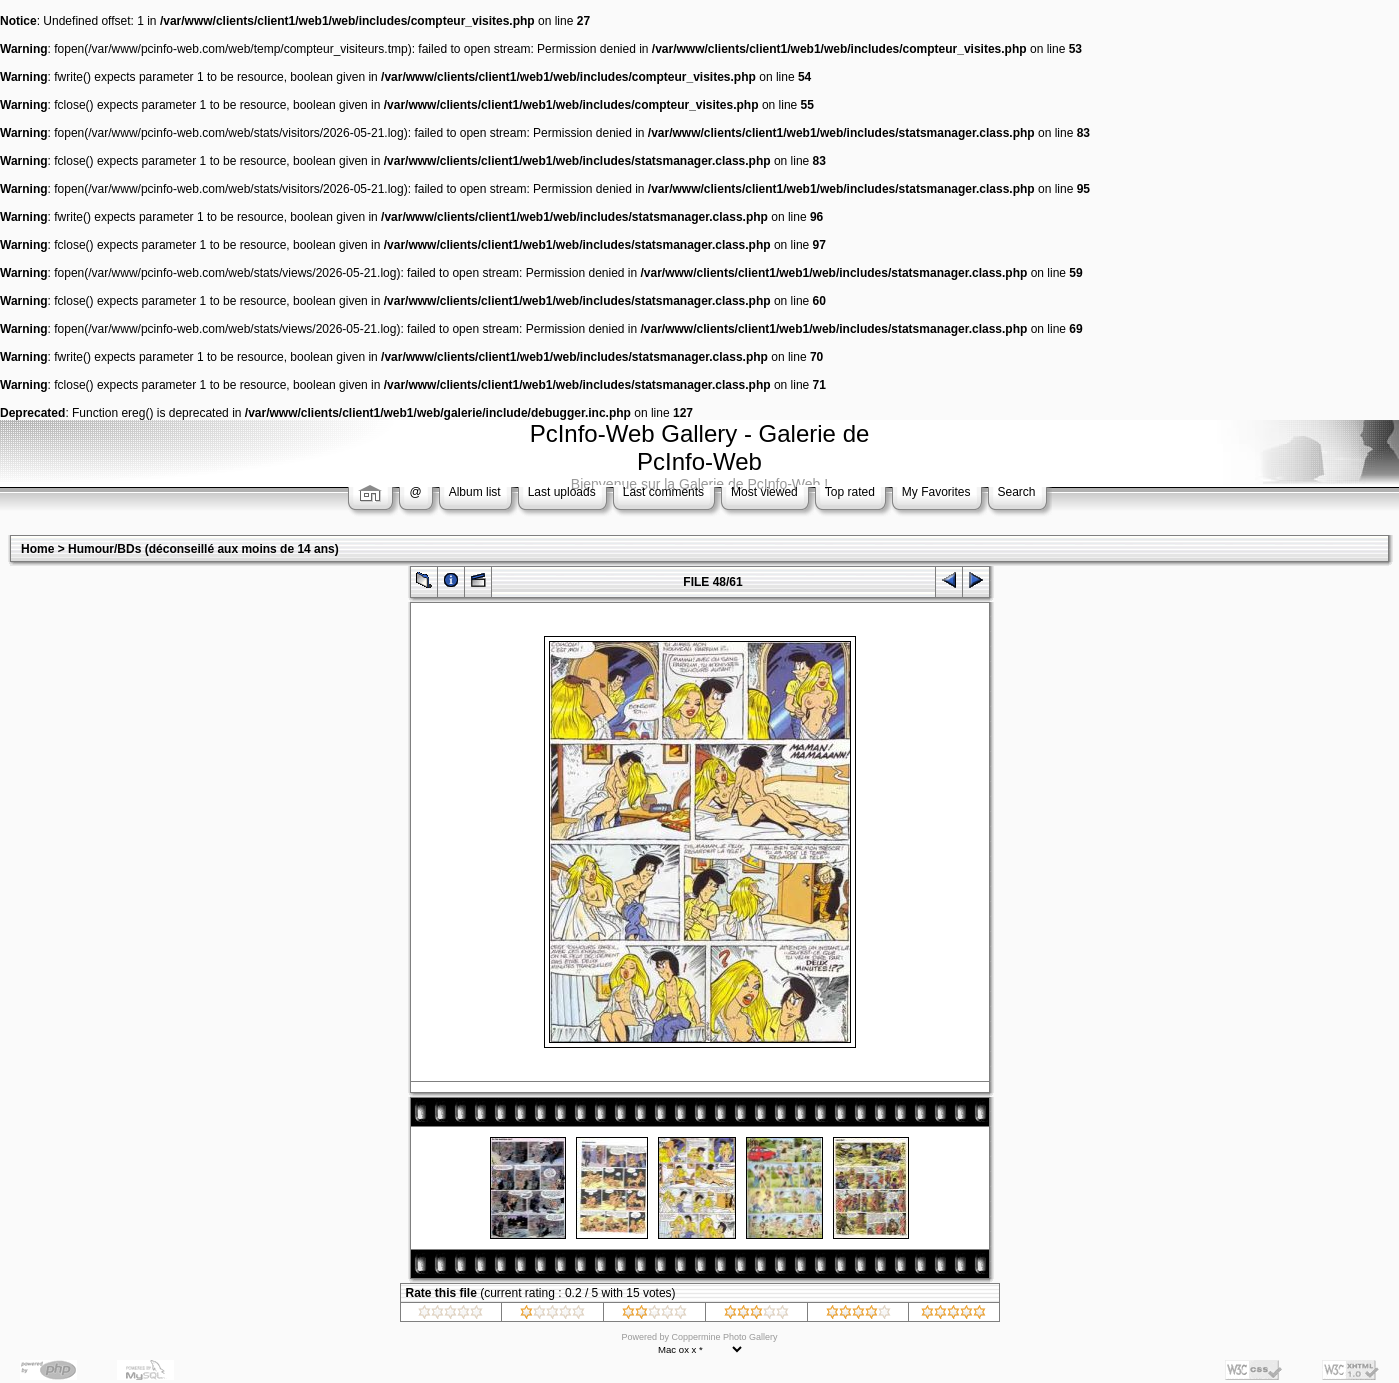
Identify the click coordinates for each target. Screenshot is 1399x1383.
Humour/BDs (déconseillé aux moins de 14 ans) (203, 549)
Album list (475, 492)
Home (37, 549)
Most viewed (764, 492)
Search (1017, 492)
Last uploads (562, 492)
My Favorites (936, 492)
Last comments (663, 492)
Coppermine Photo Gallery (724, 1337)
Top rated (850, 492)
